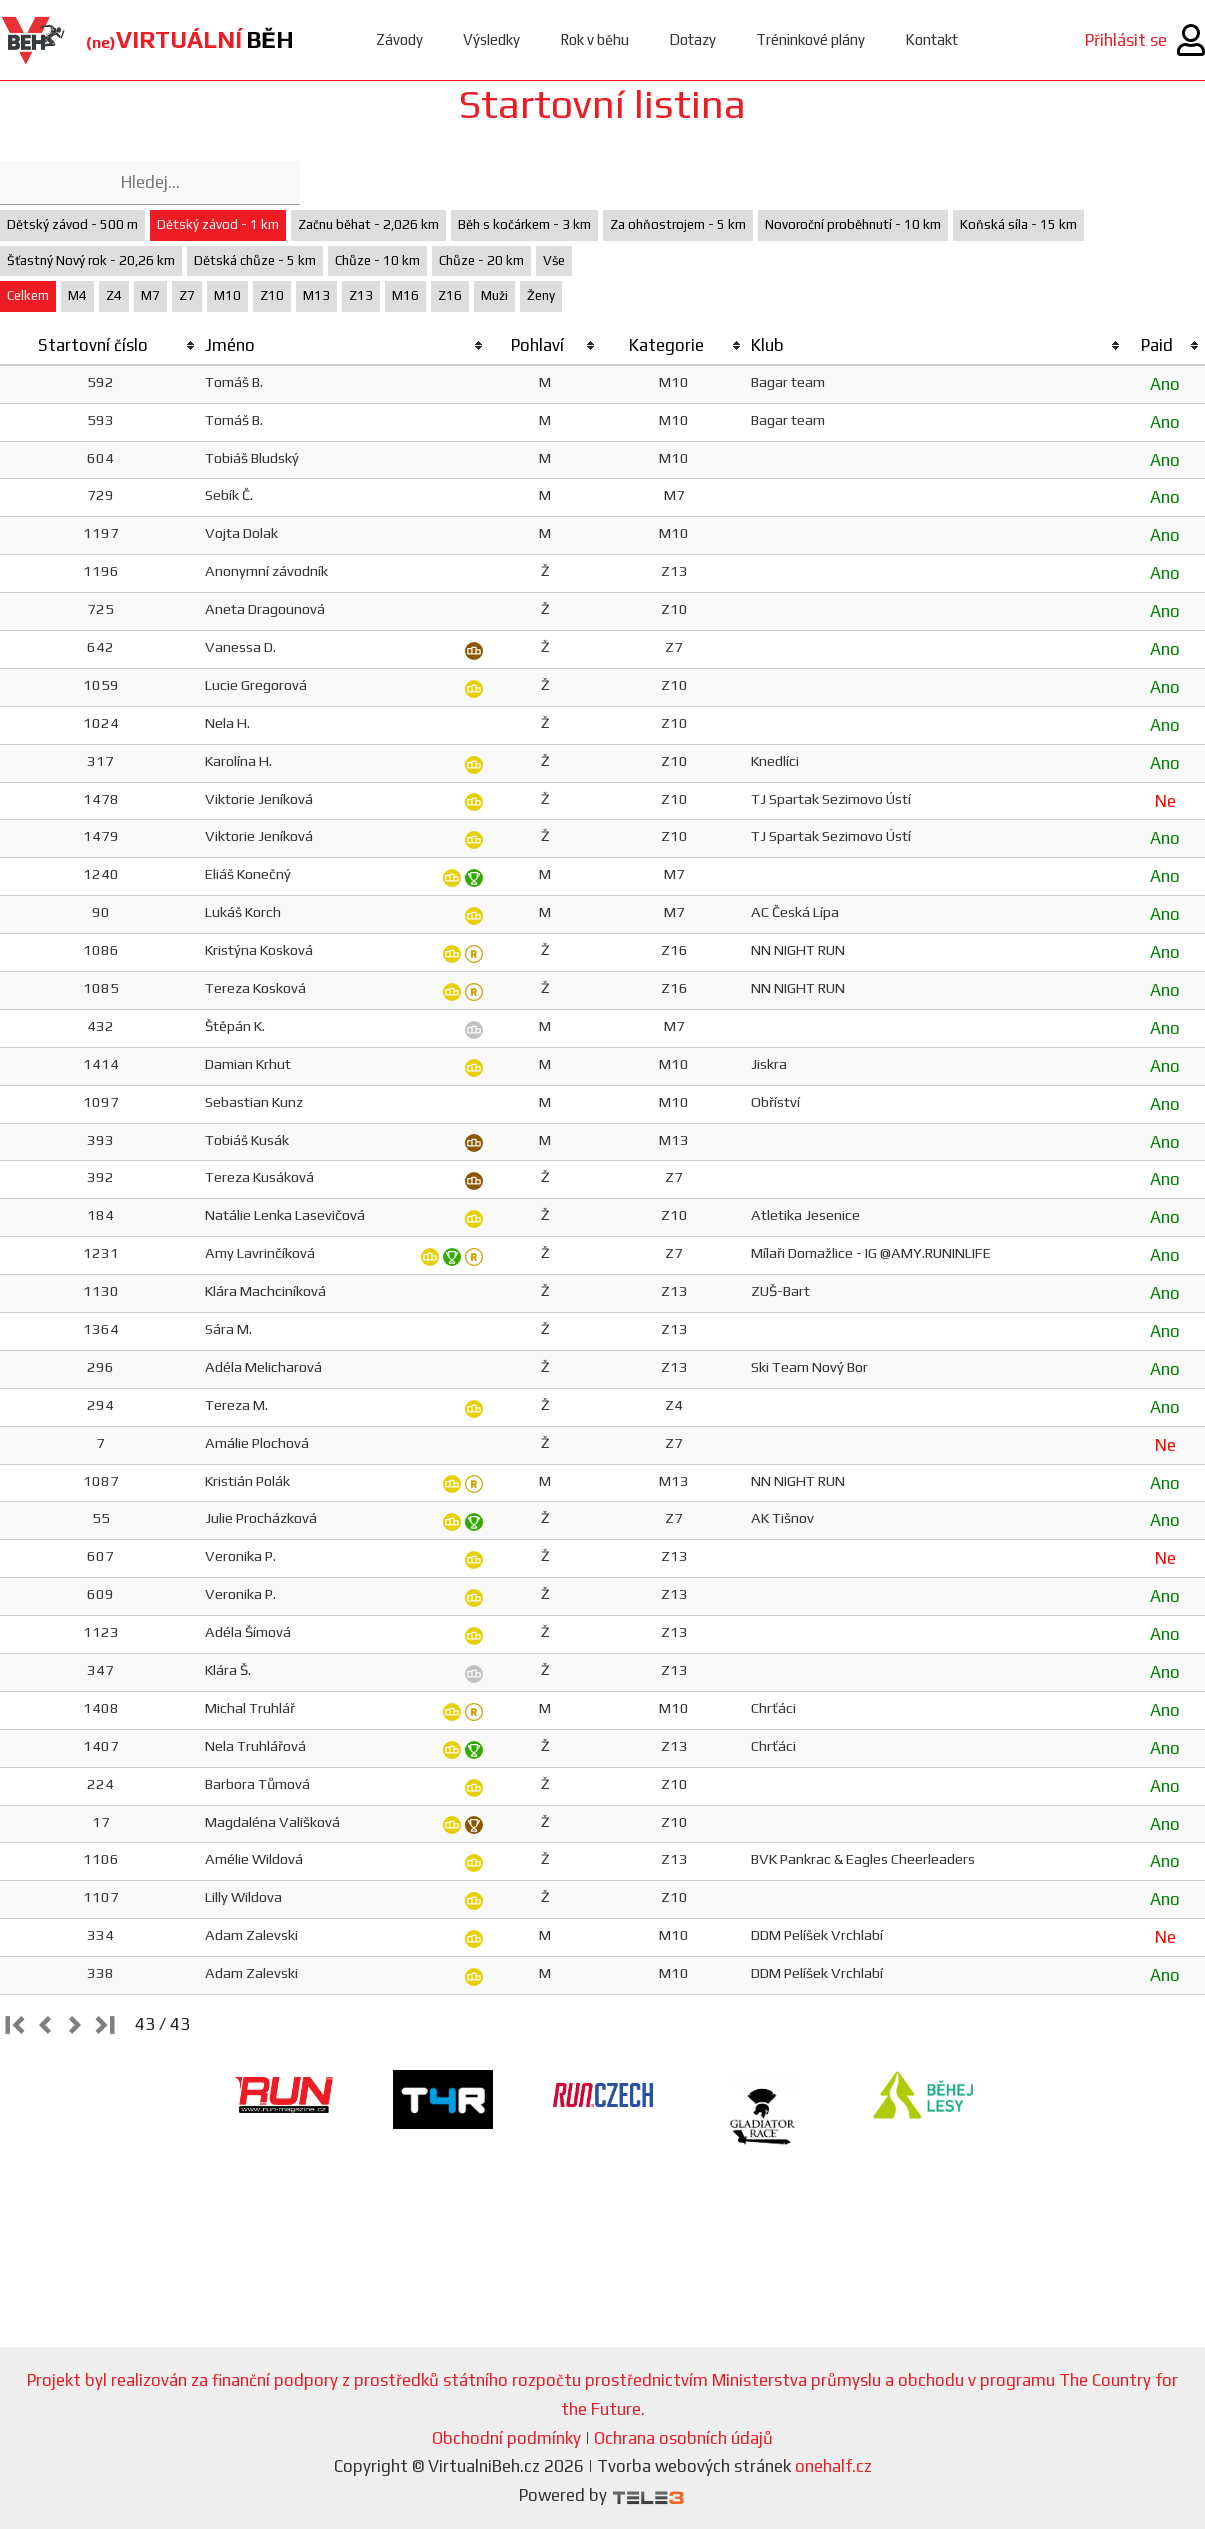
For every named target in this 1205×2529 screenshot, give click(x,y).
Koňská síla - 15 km (1018, 224)
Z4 (114, 295)
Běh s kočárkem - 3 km (524, 224)
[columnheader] (100, 346)
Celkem (28, 295)
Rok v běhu (594, 39)
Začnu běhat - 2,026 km (368, 224)
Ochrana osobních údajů (683, 2438)
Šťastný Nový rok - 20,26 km (91, 260)
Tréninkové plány (810, 39)
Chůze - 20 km (481, 260)
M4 (77, 295)
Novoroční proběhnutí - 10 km (853, 224)
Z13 (361, 295)
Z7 (187, 295)
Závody (399, 39)
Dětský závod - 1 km (218, 224)
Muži (494, 295)
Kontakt (931, 39)
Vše (554, 260)
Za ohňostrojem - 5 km (678, 224)
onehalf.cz (833, 2466)
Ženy (541, 295)
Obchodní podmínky (506, 2438)
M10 (227, 295)
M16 (405, 295)
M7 (150, 295)
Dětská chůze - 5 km (255, 260)
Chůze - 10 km (377, 260)
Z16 (450, 295)
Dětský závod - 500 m (72, 224)
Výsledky (491, 39)
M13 (316, 295)
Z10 (272, 295)
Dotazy (692, 39)
